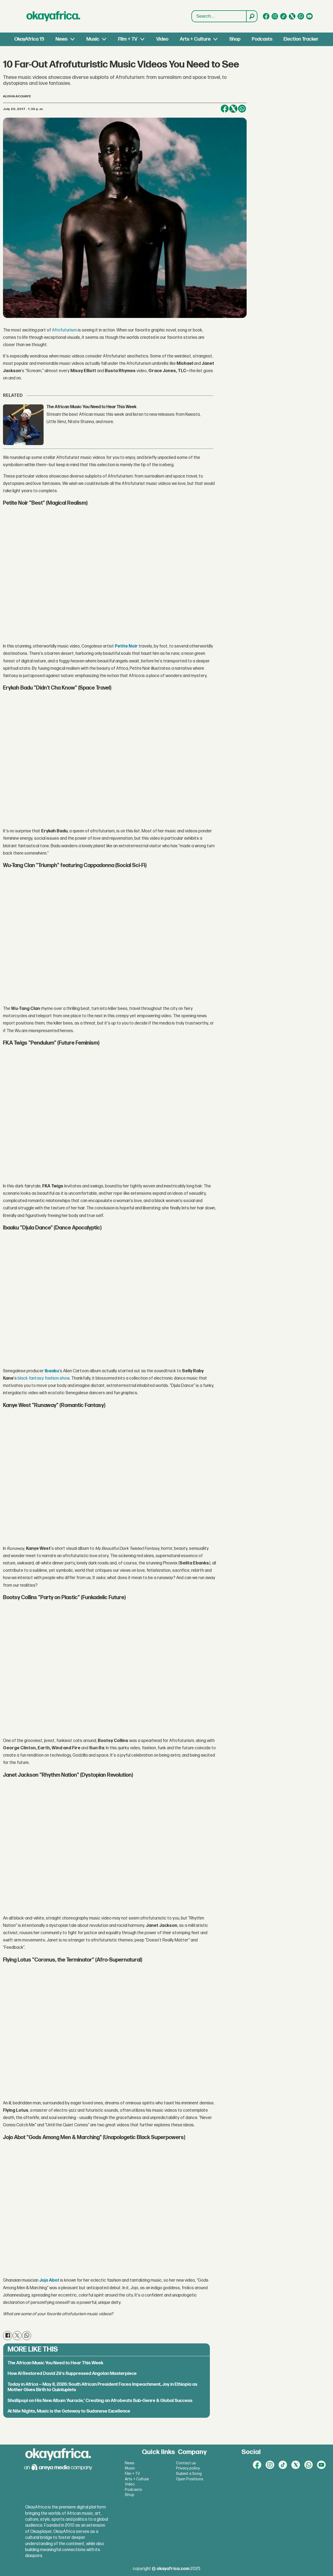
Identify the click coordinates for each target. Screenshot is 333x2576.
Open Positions (189, 2479)
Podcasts (262, 39)
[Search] (251, 16)
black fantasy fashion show (44, 1378)
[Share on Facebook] (225, 109)
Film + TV (127, 39)
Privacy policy (188, 2468)
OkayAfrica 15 (29, 39)
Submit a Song (189, 2473)
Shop (234, 39)
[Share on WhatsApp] (242, 109)
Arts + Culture (195, 39)
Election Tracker (300, 39)
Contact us (186, 2463)
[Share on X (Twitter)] (233, 109)
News (61, 39)
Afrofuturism (64, 330)
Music (92, 39)
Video (162, 39)
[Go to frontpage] (53, 16)
